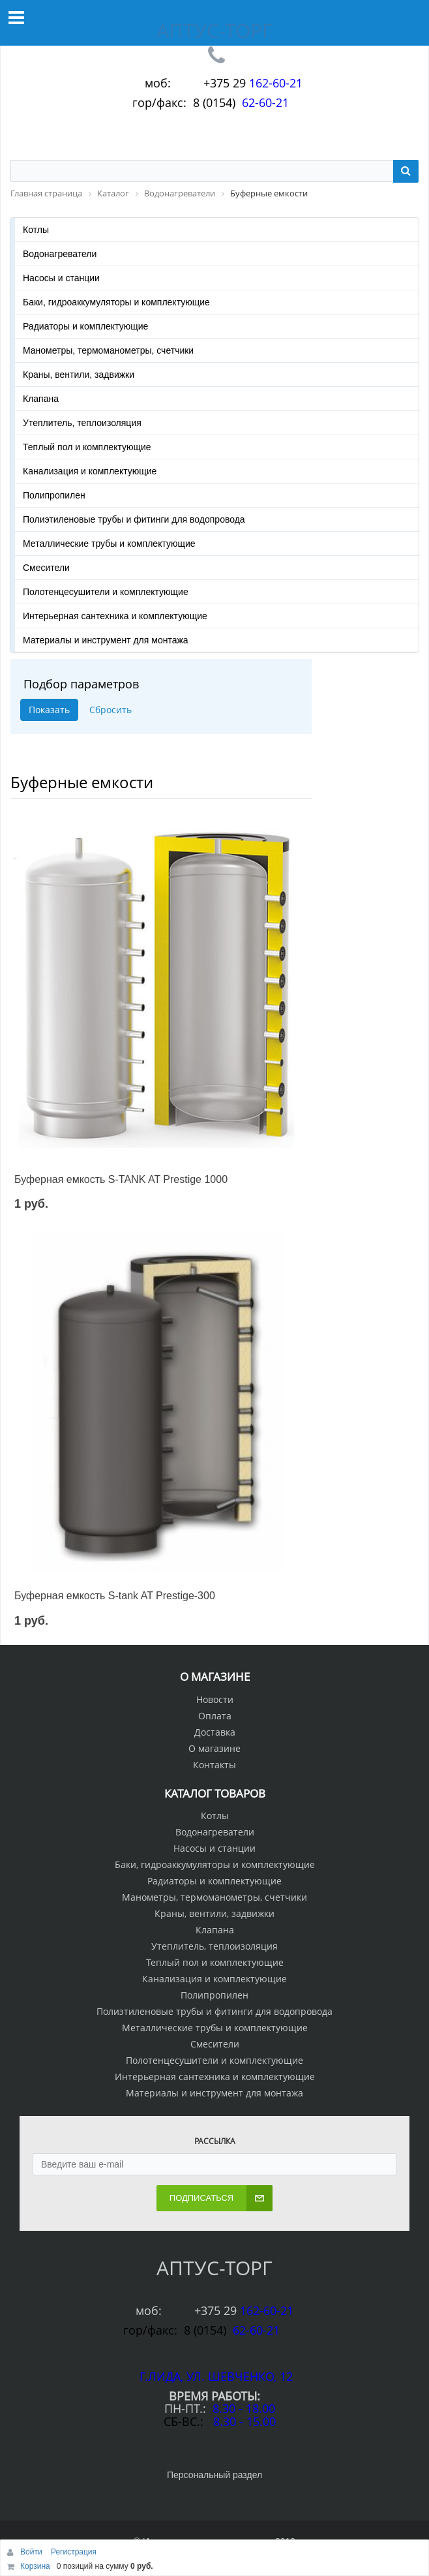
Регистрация (73, 2551)
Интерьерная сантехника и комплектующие (115, 616)
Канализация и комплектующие (89, 471)
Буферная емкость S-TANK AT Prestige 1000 (121, 1179)
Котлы (36, 229)
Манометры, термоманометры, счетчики (108, 350)
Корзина (35, 2566)
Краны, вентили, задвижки (78, 374)
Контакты (214, 1764)
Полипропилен (54, 495)
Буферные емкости (81, 782)
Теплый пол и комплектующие (87, 447)
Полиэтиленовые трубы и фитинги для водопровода (134, 519)
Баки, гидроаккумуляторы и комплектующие (116, 302)
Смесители (46, 567)
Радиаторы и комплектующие (85, 326)
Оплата (214, 1716)
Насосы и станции (61, 278)
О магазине (214, 1748)
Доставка (214, 1732)
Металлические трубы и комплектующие (109, 543)
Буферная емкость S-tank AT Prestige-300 (114, 1595)
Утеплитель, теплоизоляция (82, 423)
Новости (214, 1699)
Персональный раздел (214, 2475)
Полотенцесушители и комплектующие (105, 592)
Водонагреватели (59, 254)
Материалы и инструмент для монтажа (105, 640)
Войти (32, 2551)
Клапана (41, 398)
